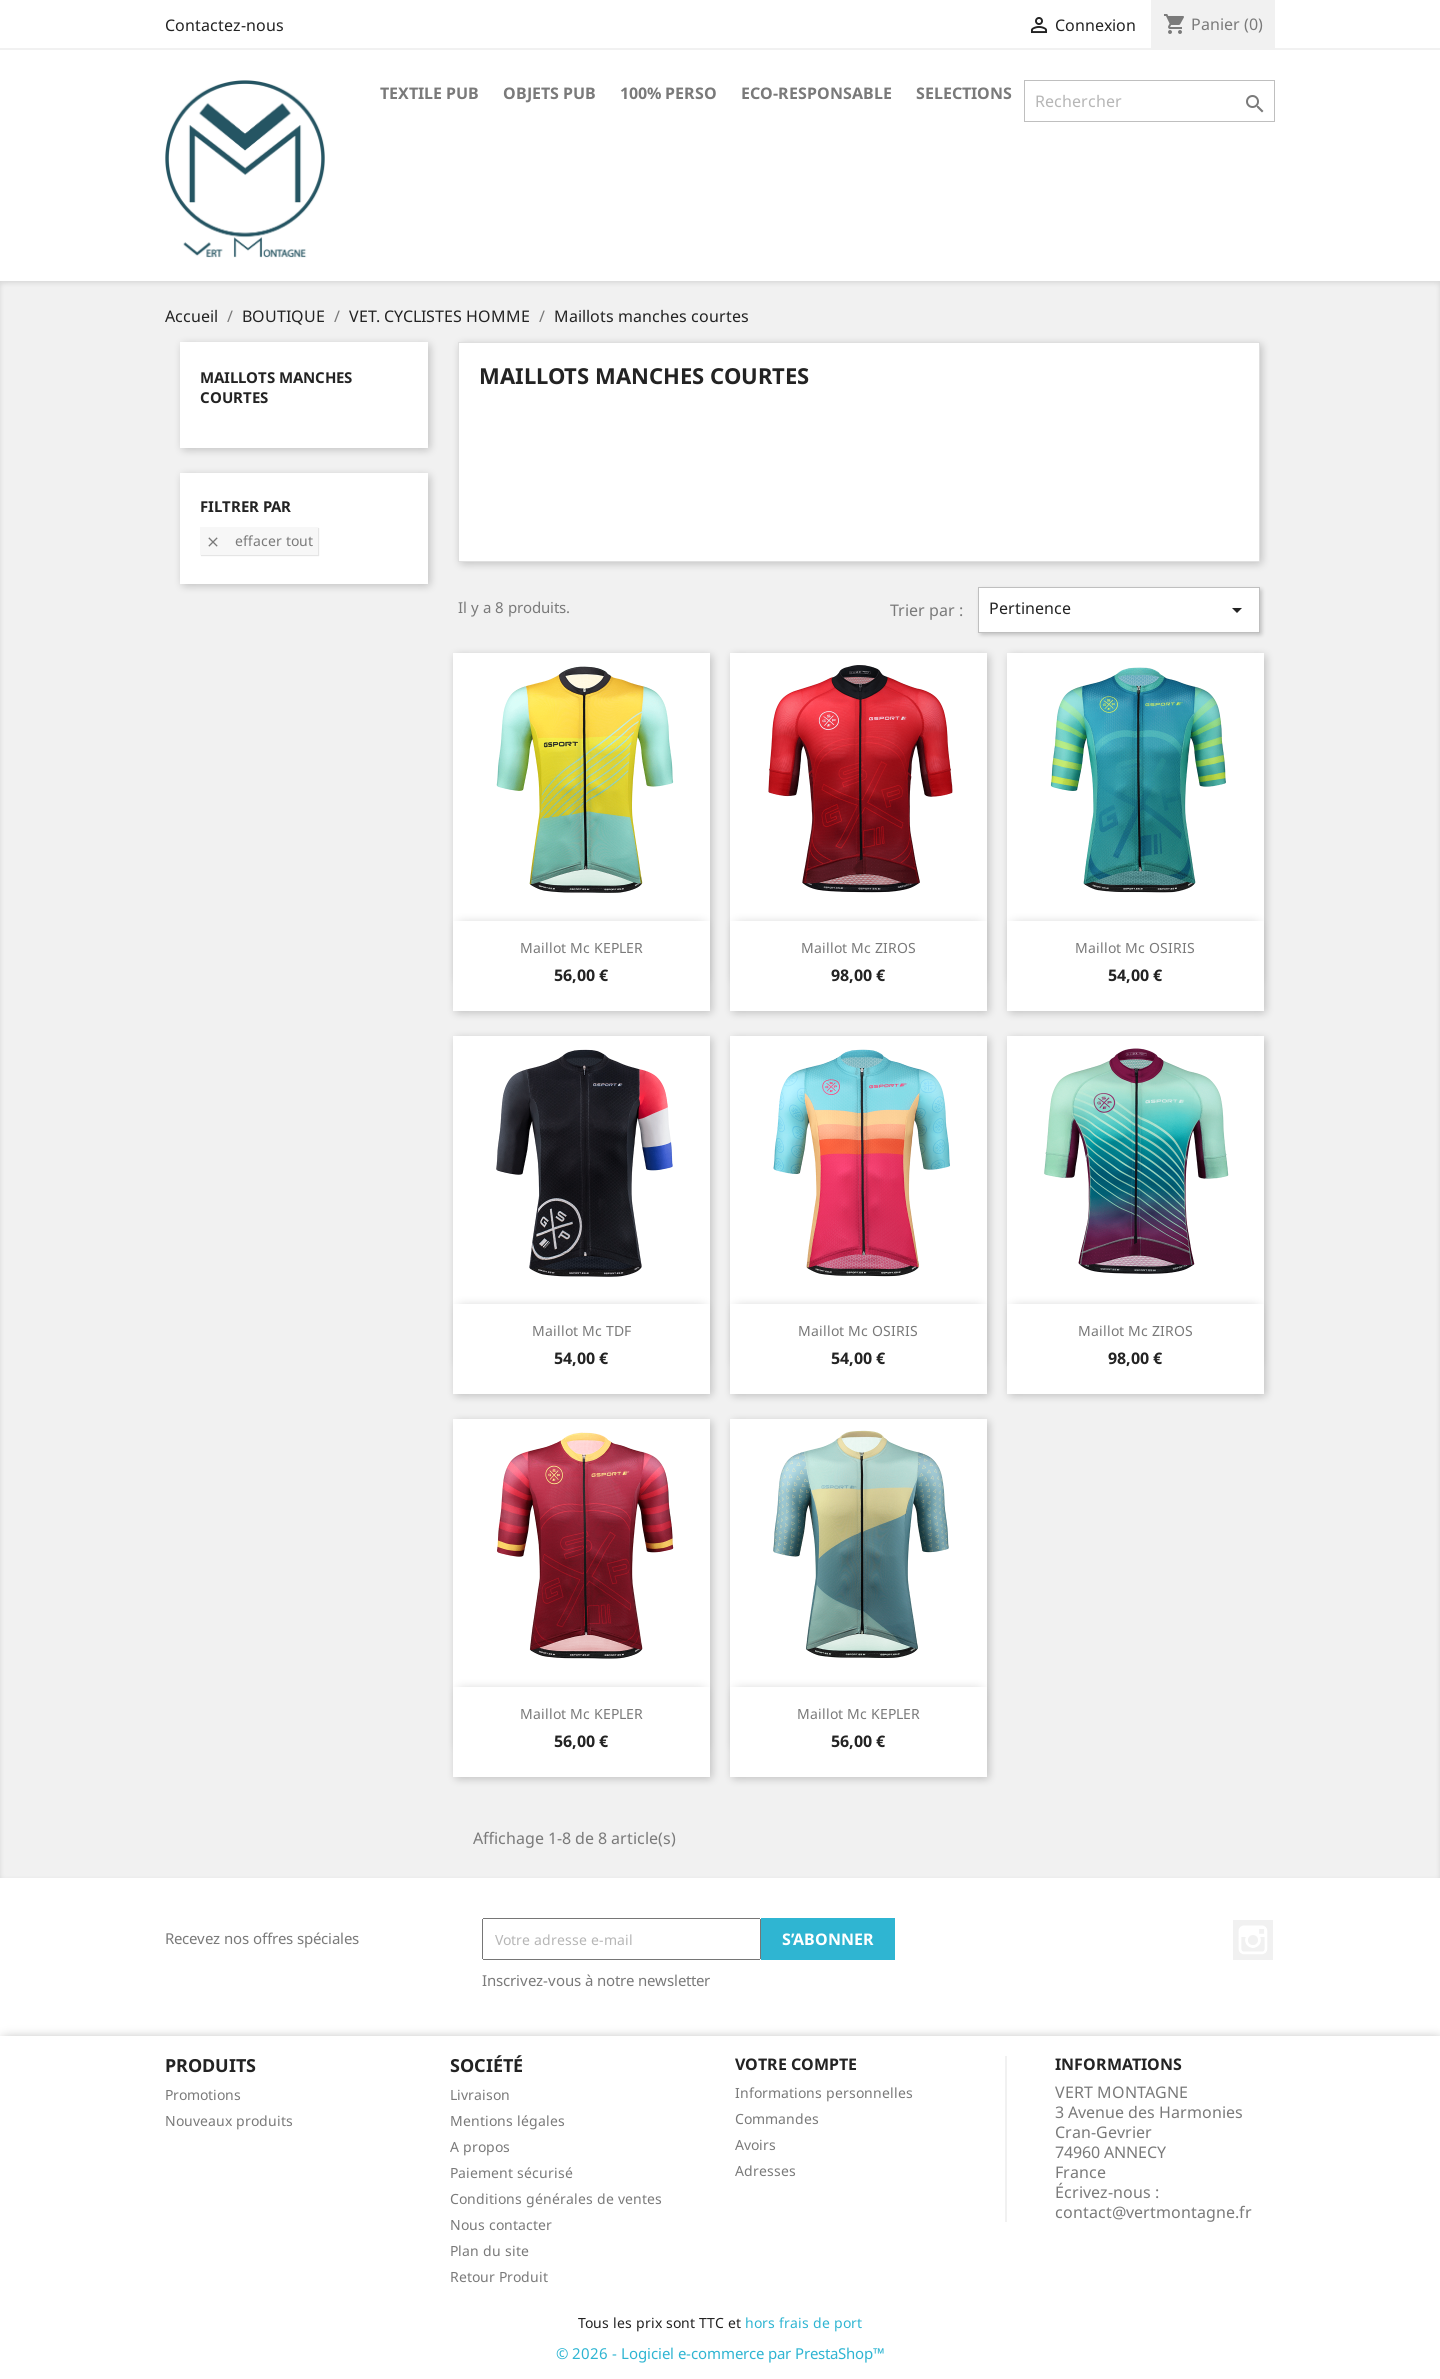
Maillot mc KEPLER (581, 947)
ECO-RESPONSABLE (816, 93)
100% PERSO (668, 93)
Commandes (777, 2118)
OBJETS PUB (549, 93)
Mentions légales (507, 2120)
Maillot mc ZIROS (858, 947)
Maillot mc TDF (581, 1330)
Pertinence (1119, 609)
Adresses (765, 2170)
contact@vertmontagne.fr (1153, 2212)
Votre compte (796, 2064)
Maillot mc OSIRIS (1135, 947)
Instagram (1253, 1940)
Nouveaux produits (229, 2120)
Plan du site (489, 2250)
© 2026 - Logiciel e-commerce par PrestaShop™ (720, 2353)
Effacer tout (259, 540)
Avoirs (755, 2144)
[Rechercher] (1149, 101)
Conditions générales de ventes (556, 2198)
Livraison (480, 2094)
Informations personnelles (824, 2092)
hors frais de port (803, 2322)
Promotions (203, 2094)
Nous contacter (501, 2224)
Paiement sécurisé (511, 2172)
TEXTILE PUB (429, 93)
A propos (480, 2146)
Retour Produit (499, 2276)
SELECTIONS (964, 93)
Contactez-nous (224, 25)
